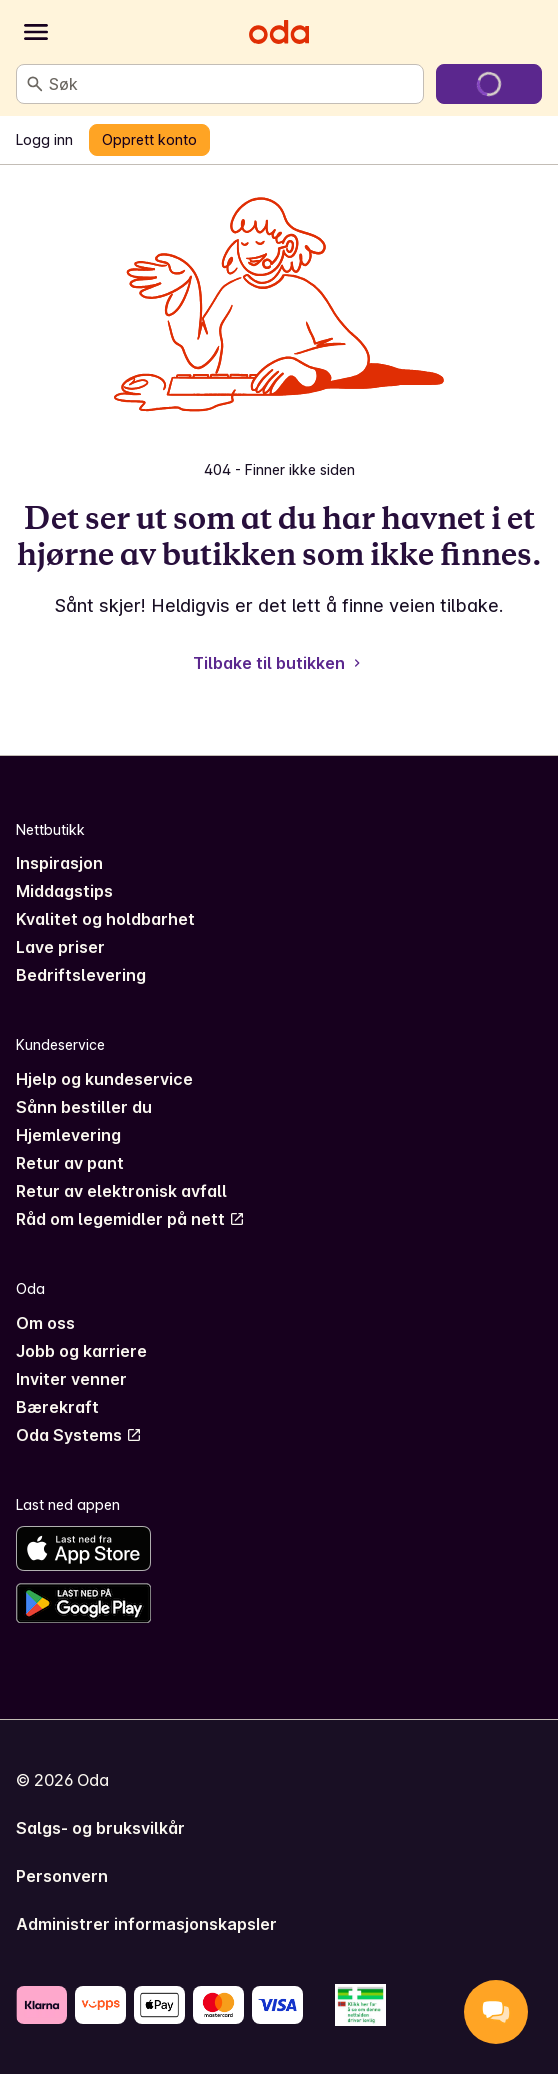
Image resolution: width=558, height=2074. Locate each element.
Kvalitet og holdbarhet (105, 919)
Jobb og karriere (81, 1351)
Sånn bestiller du (84, 1107)
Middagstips (64, 891)
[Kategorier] (36, 32)
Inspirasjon (59, 863)
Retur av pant (70, 1163)
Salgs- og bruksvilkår (100, 1828)
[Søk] (35, 84)
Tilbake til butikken (279, 663)
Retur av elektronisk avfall (121, 1191)
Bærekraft (57, 1407)
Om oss (45, 1323)
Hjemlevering (68, 1135)
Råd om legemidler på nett (130, 1219)
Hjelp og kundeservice (104, 1079)
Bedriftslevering (81, 975)
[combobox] (232, 84)
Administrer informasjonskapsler (146, 1924)
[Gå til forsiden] (279, 32)
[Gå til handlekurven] (489, 84)
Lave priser (60, 947)
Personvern (62, 1876)
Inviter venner (71, 1379)
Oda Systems (79, 1435)
